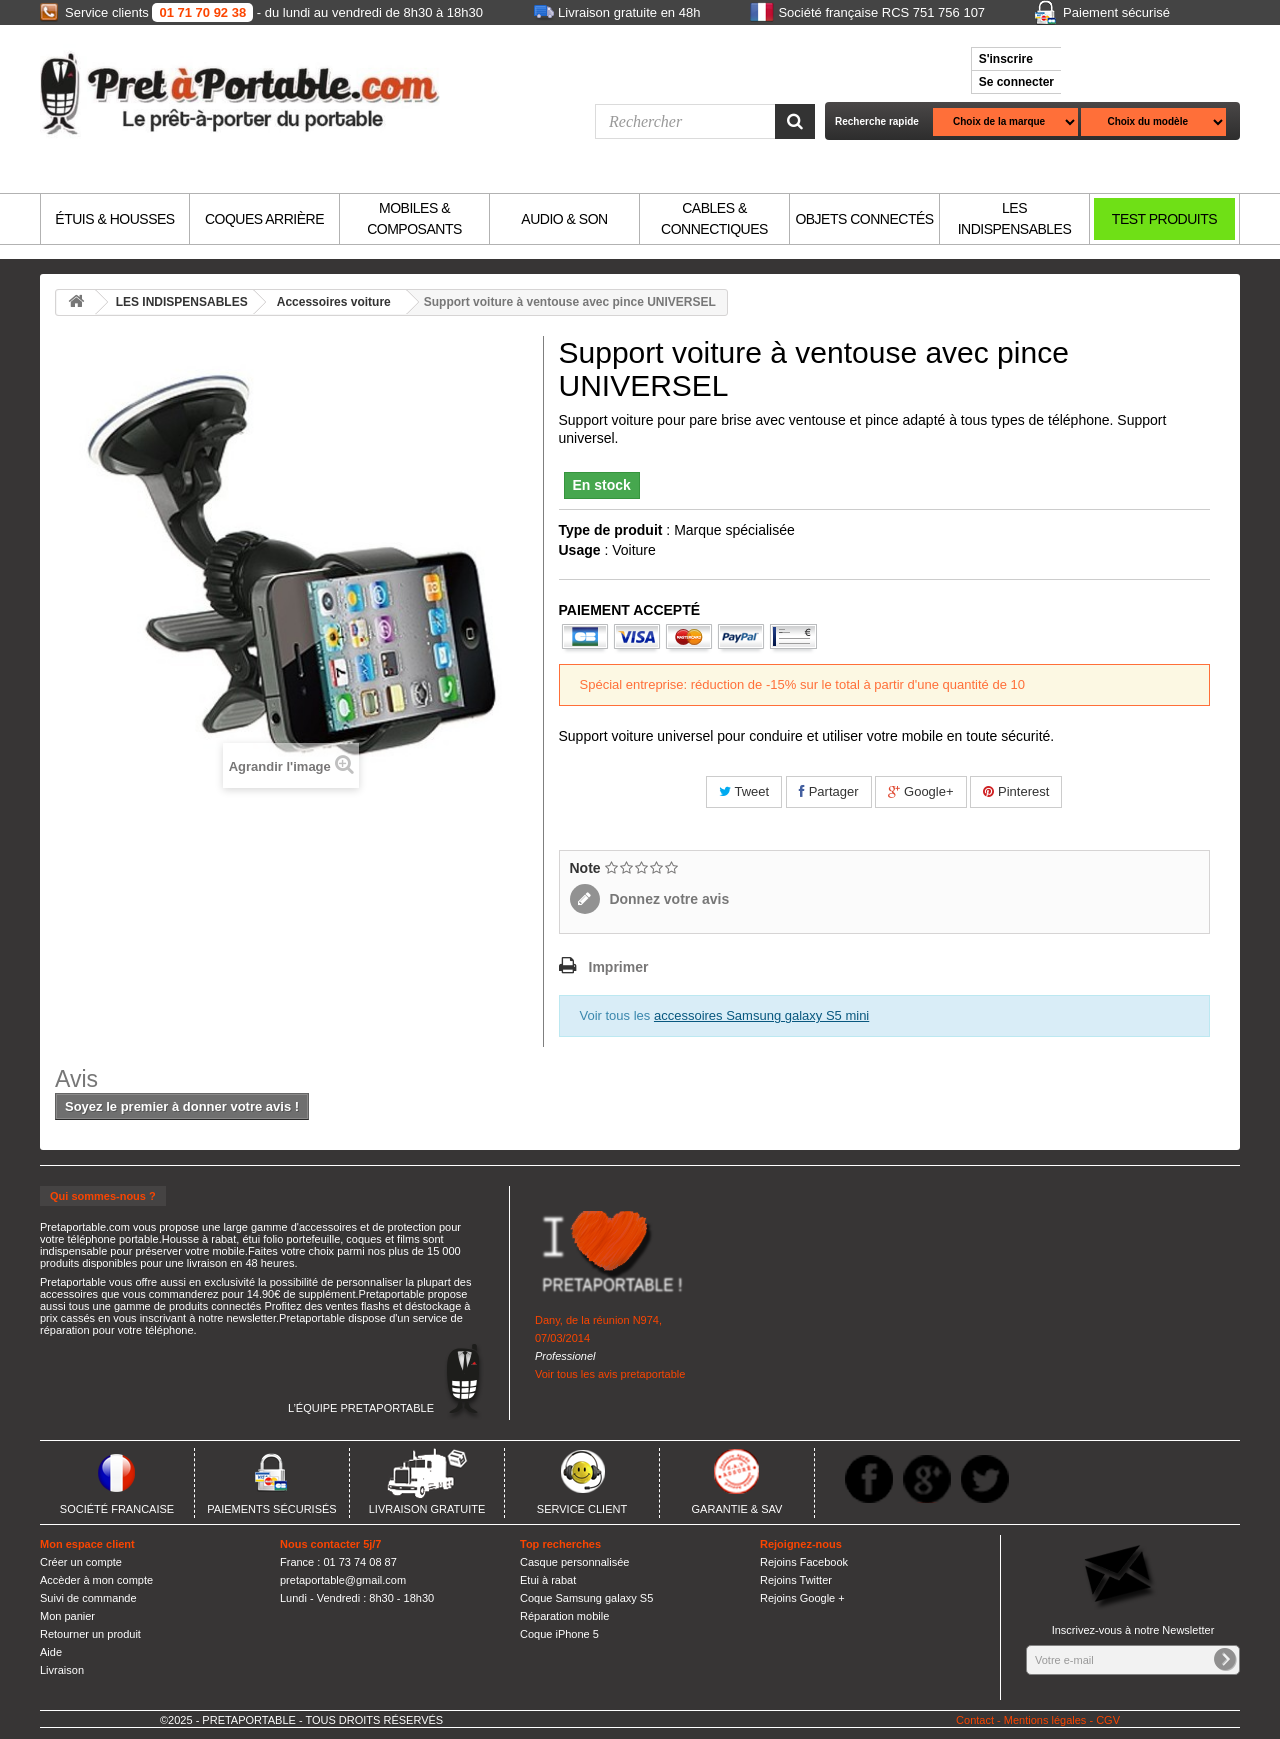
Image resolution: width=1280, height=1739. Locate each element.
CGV (1108, 1720)
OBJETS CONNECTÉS (864, 219)
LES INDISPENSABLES (1015, 218)
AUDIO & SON (564, 219)
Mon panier (67, 1616)
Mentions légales (1045, 1720)
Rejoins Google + (802, 1598)
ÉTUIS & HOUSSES (114, 219)
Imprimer (619, 967)
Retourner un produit (90, 1634)
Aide (51, 1652)
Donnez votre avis (668, 899)
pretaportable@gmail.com (343, 1580)
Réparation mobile (564, 1616)
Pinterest (1016, 791)
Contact (975, 1720)
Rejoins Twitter (796, 1580)
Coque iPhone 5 (559, 1634)
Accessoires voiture (334, 302)
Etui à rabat (548, 1580)
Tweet (744, 791)
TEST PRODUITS (1164, 219)
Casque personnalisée (574, 1562)
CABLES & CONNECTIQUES (714, 218)
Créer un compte (81, 1562)
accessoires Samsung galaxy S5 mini (761, 1015)
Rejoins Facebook (804, 1562)
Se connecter (1016, 82)
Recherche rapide (877, 121)
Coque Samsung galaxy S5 (586, 1598)
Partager (828, 791)
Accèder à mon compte (96, 1580)
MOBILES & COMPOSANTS (414, 218)
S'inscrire (1006, 59)
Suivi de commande (88, 1598)
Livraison (62, 1670)
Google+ (920, 791)
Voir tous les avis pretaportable (610, 1374)
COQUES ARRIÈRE (264, 219)
